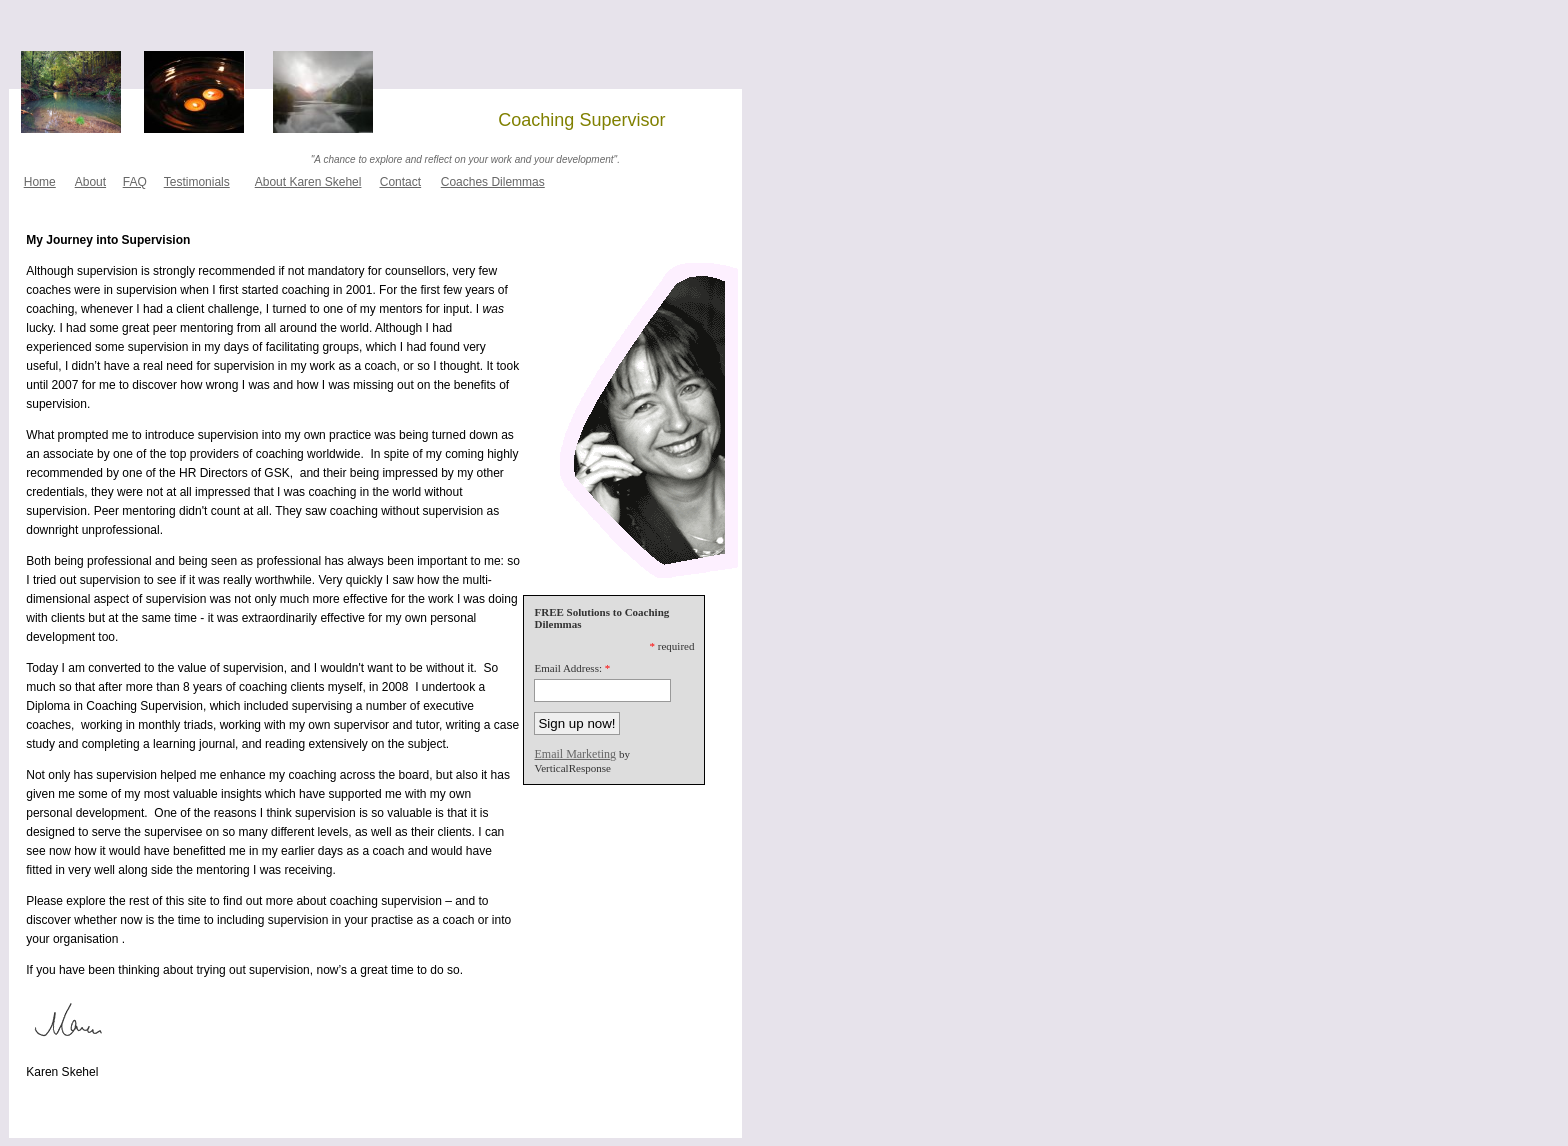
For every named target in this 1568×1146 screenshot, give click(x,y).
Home (40, 182)
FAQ (135, 182)
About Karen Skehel (308, 182)
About (90, 182)
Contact (400, 182)
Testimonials (197, 182)
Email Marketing (575, 754)
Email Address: (568, 668)
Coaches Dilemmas (493, 182)
